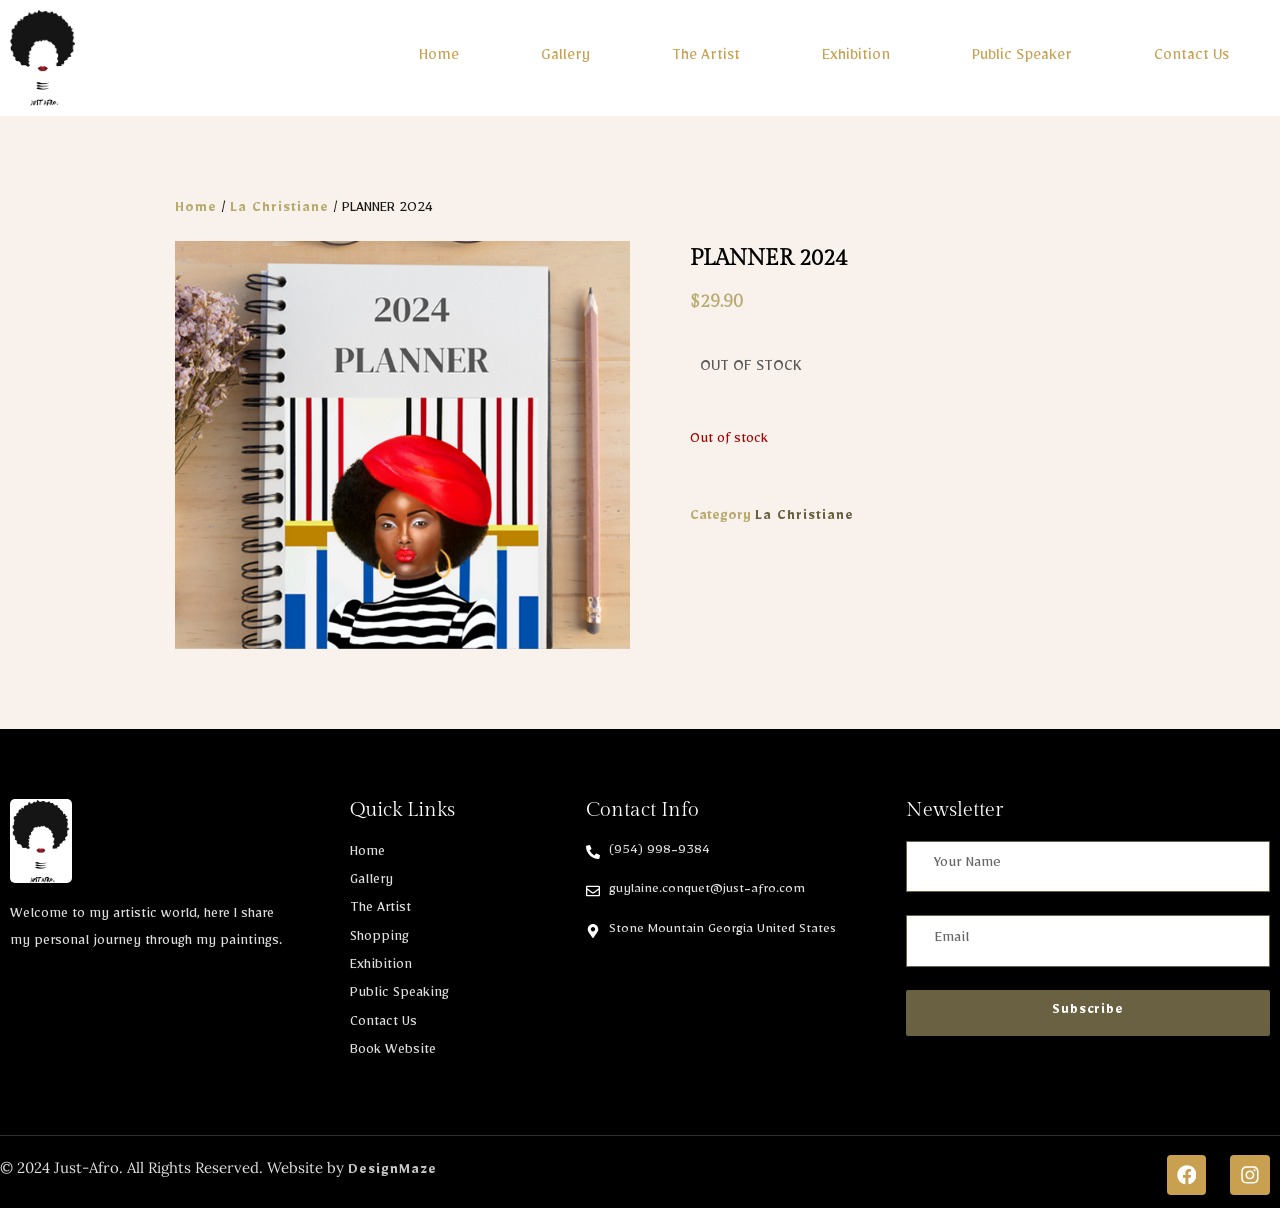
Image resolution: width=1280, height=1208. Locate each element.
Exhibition (856, 54)
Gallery (565, 54)
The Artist (706, 54)
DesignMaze (392, 1166)
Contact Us (1191, 54)
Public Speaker (1022, 54)
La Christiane (279, 204)
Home (439, 54)
